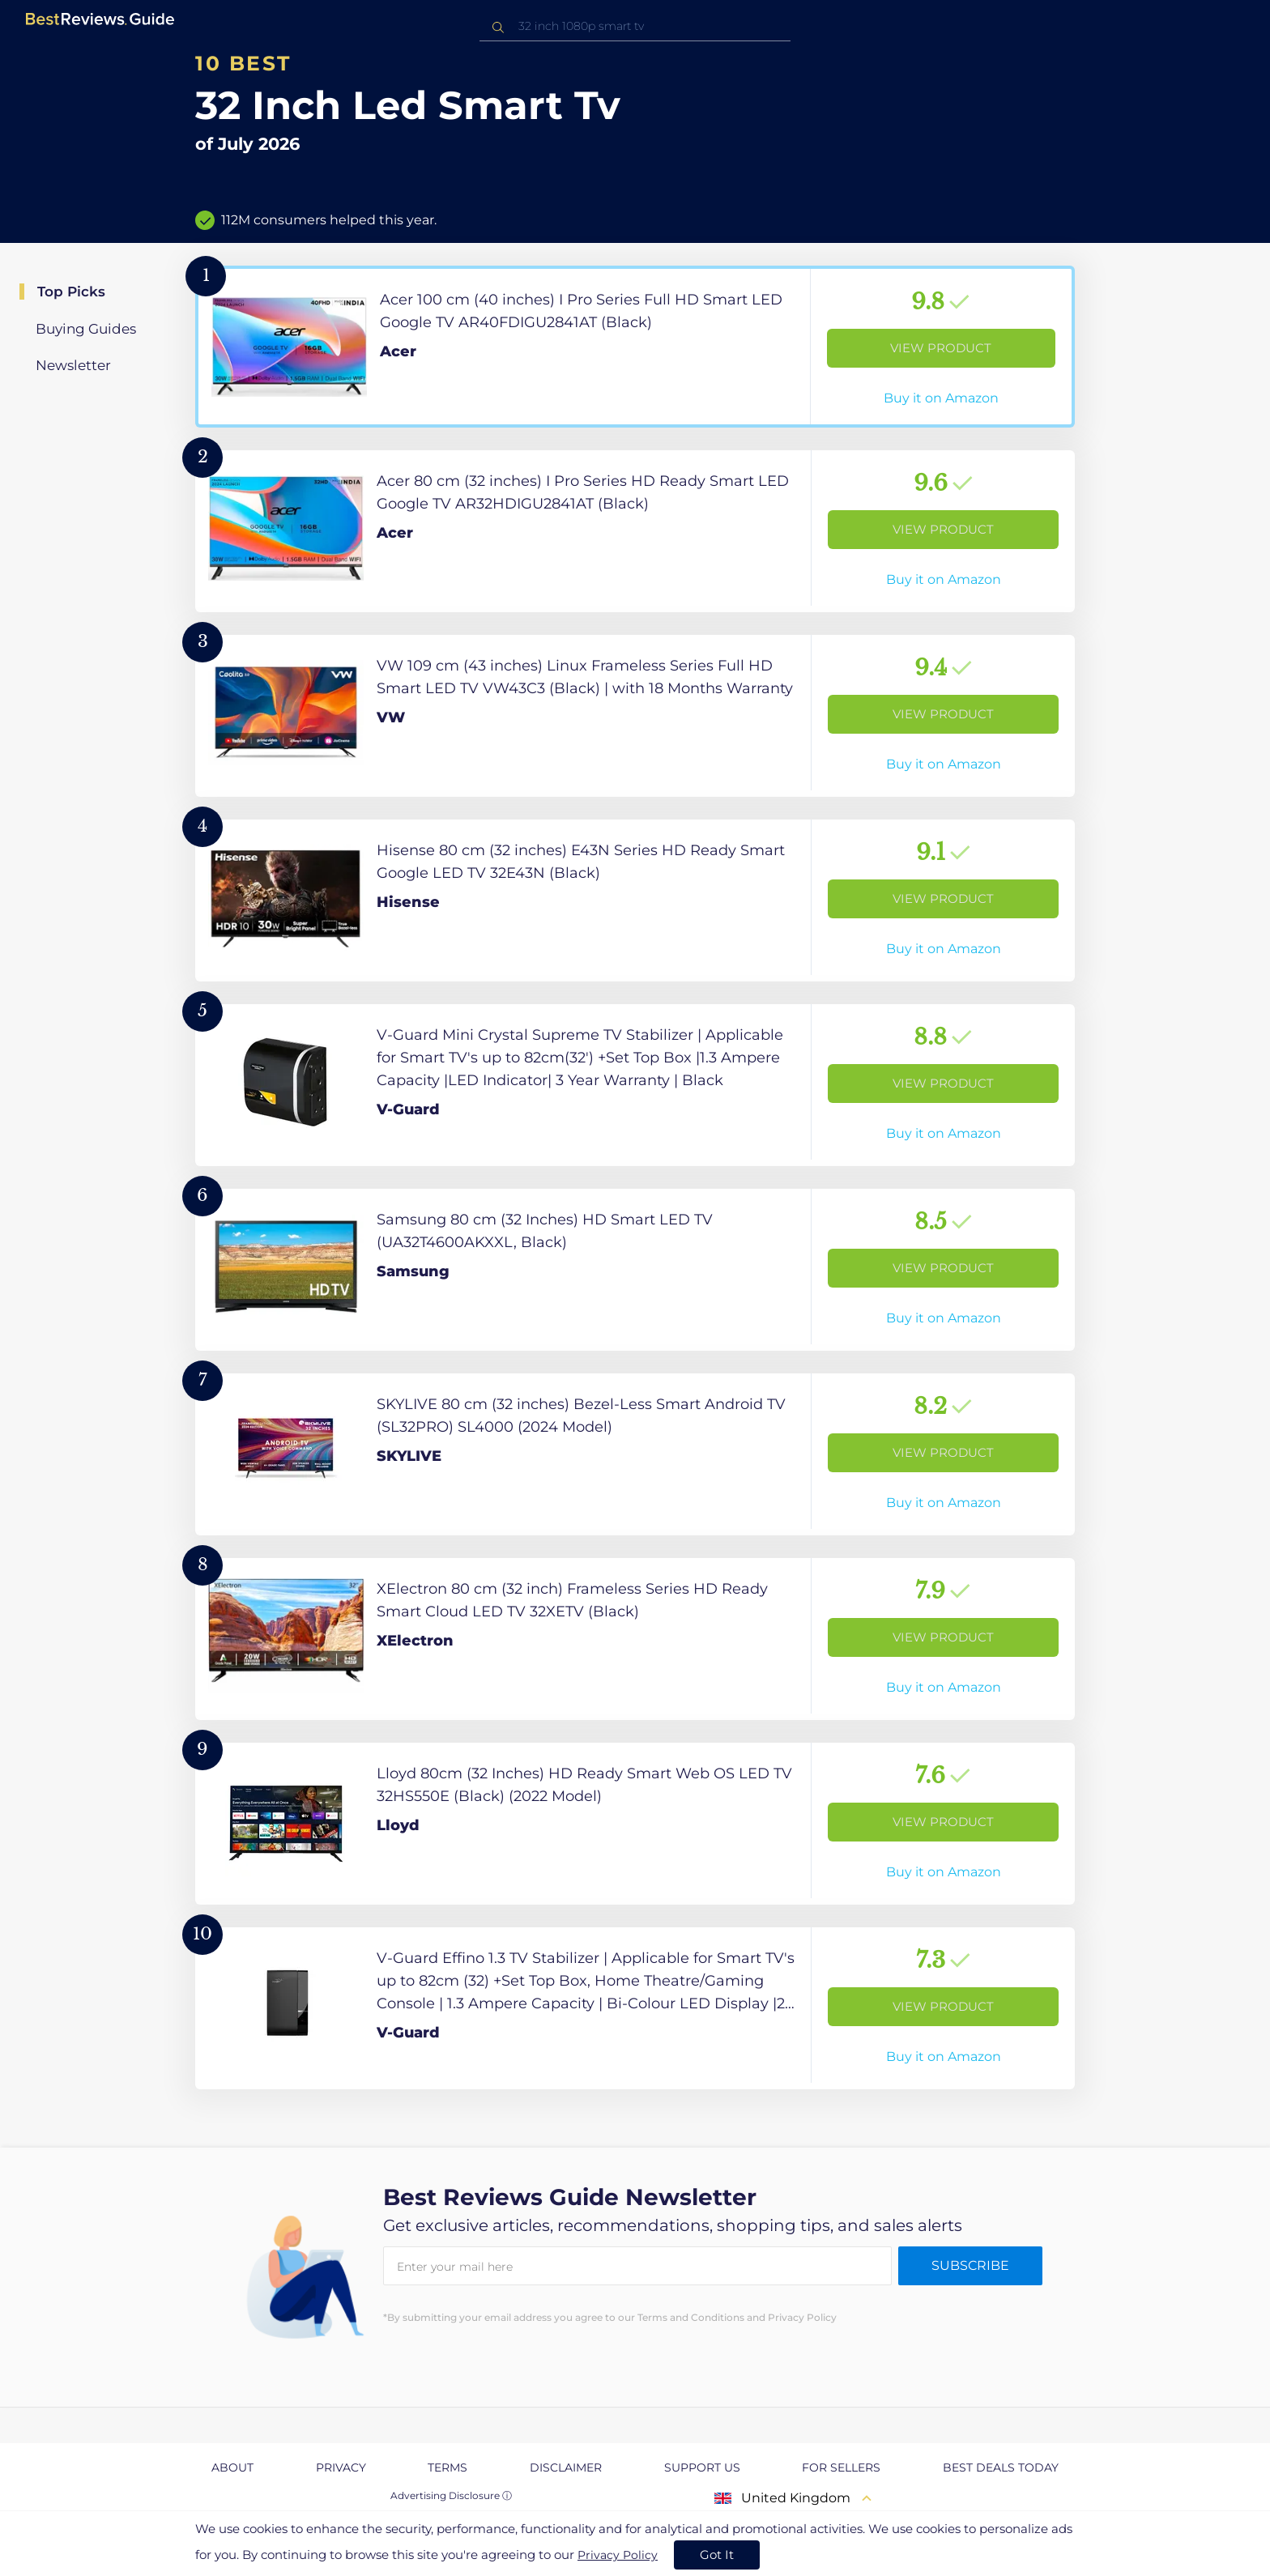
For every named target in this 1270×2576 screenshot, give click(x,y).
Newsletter (73, 365)
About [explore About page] (232, 2467)
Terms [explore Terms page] (447, 2467)
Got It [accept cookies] (717, 2554)
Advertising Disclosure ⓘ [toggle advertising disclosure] (451, 2495)
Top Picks (71, 291)
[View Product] (635, 347)
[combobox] (635, 26)
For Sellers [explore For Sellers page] (841, 2467)
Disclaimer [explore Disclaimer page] (566, 2467)
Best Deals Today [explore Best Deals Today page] (1001, 2467)
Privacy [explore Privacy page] (341, 2467)
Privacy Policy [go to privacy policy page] (617, 2555)
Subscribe (970, 2265)
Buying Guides (86, 329)
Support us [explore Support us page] (702, 2467)
